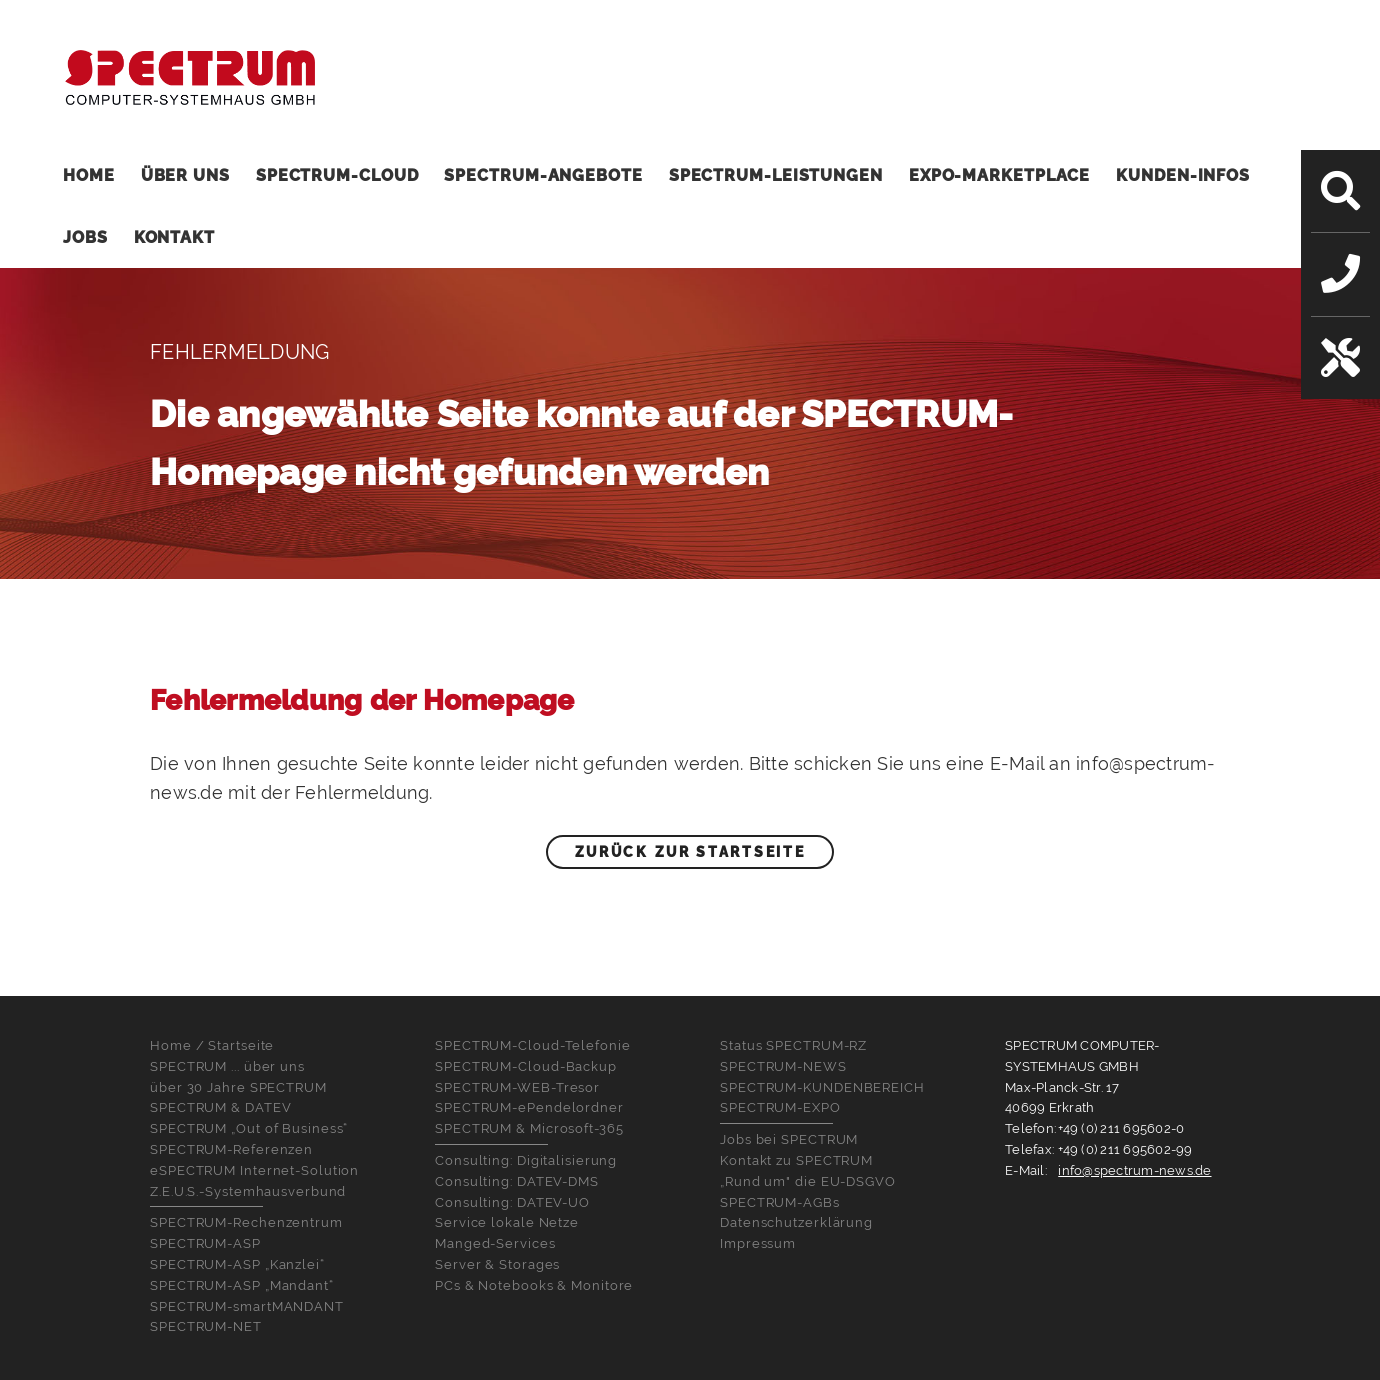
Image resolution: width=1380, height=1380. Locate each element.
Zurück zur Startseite (690, 852)
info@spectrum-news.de (1134, 1170)
